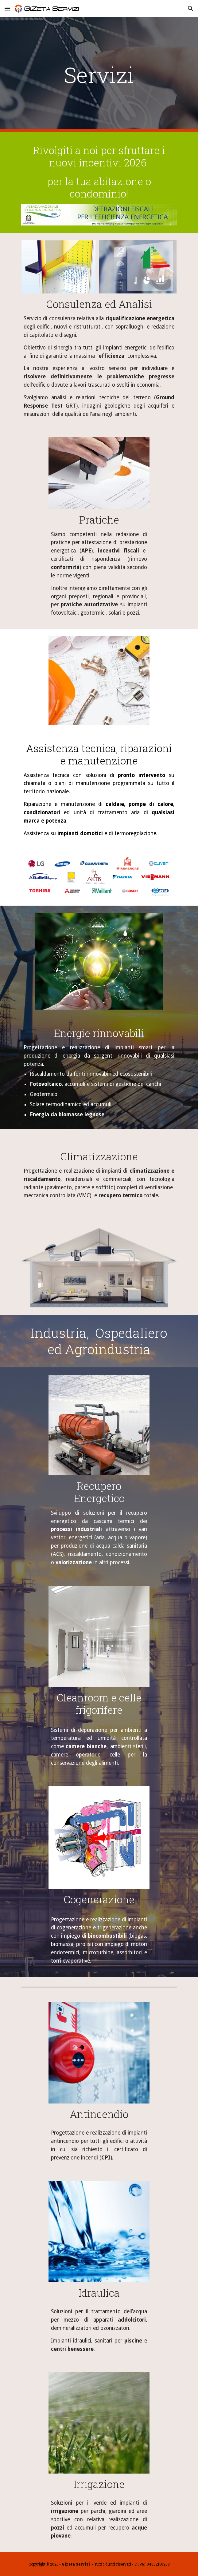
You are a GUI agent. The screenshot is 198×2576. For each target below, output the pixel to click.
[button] (7, 8)
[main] (99, 75)
